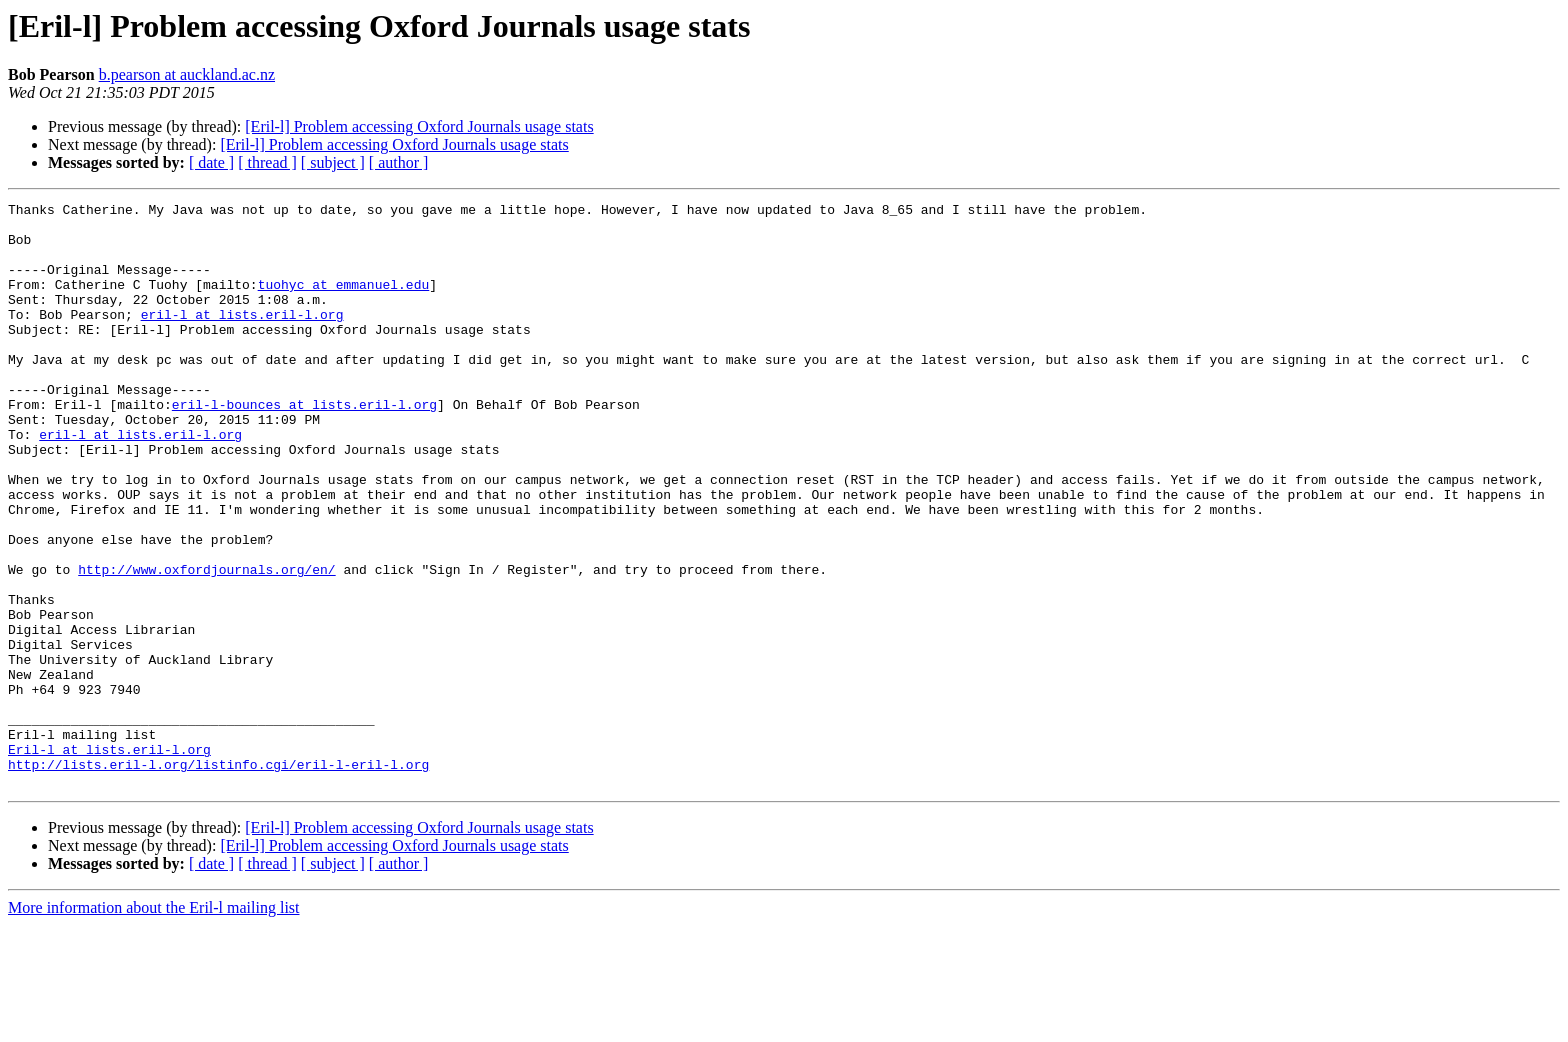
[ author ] (399, 162)
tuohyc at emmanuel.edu (344, 302)
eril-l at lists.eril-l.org (242, 338)
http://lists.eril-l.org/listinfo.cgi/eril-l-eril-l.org (218, 878)
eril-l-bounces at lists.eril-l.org (304, 446)
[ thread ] (267, 162)
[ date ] (211, 162)
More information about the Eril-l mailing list (154, 1024)
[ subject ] (333, 162)
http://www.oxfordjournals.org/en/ (206, 644)
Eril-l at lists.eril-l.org (109, 860)
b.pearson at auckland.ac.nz (187, 74)
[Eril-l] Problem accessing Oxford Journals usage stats (419, 126)
